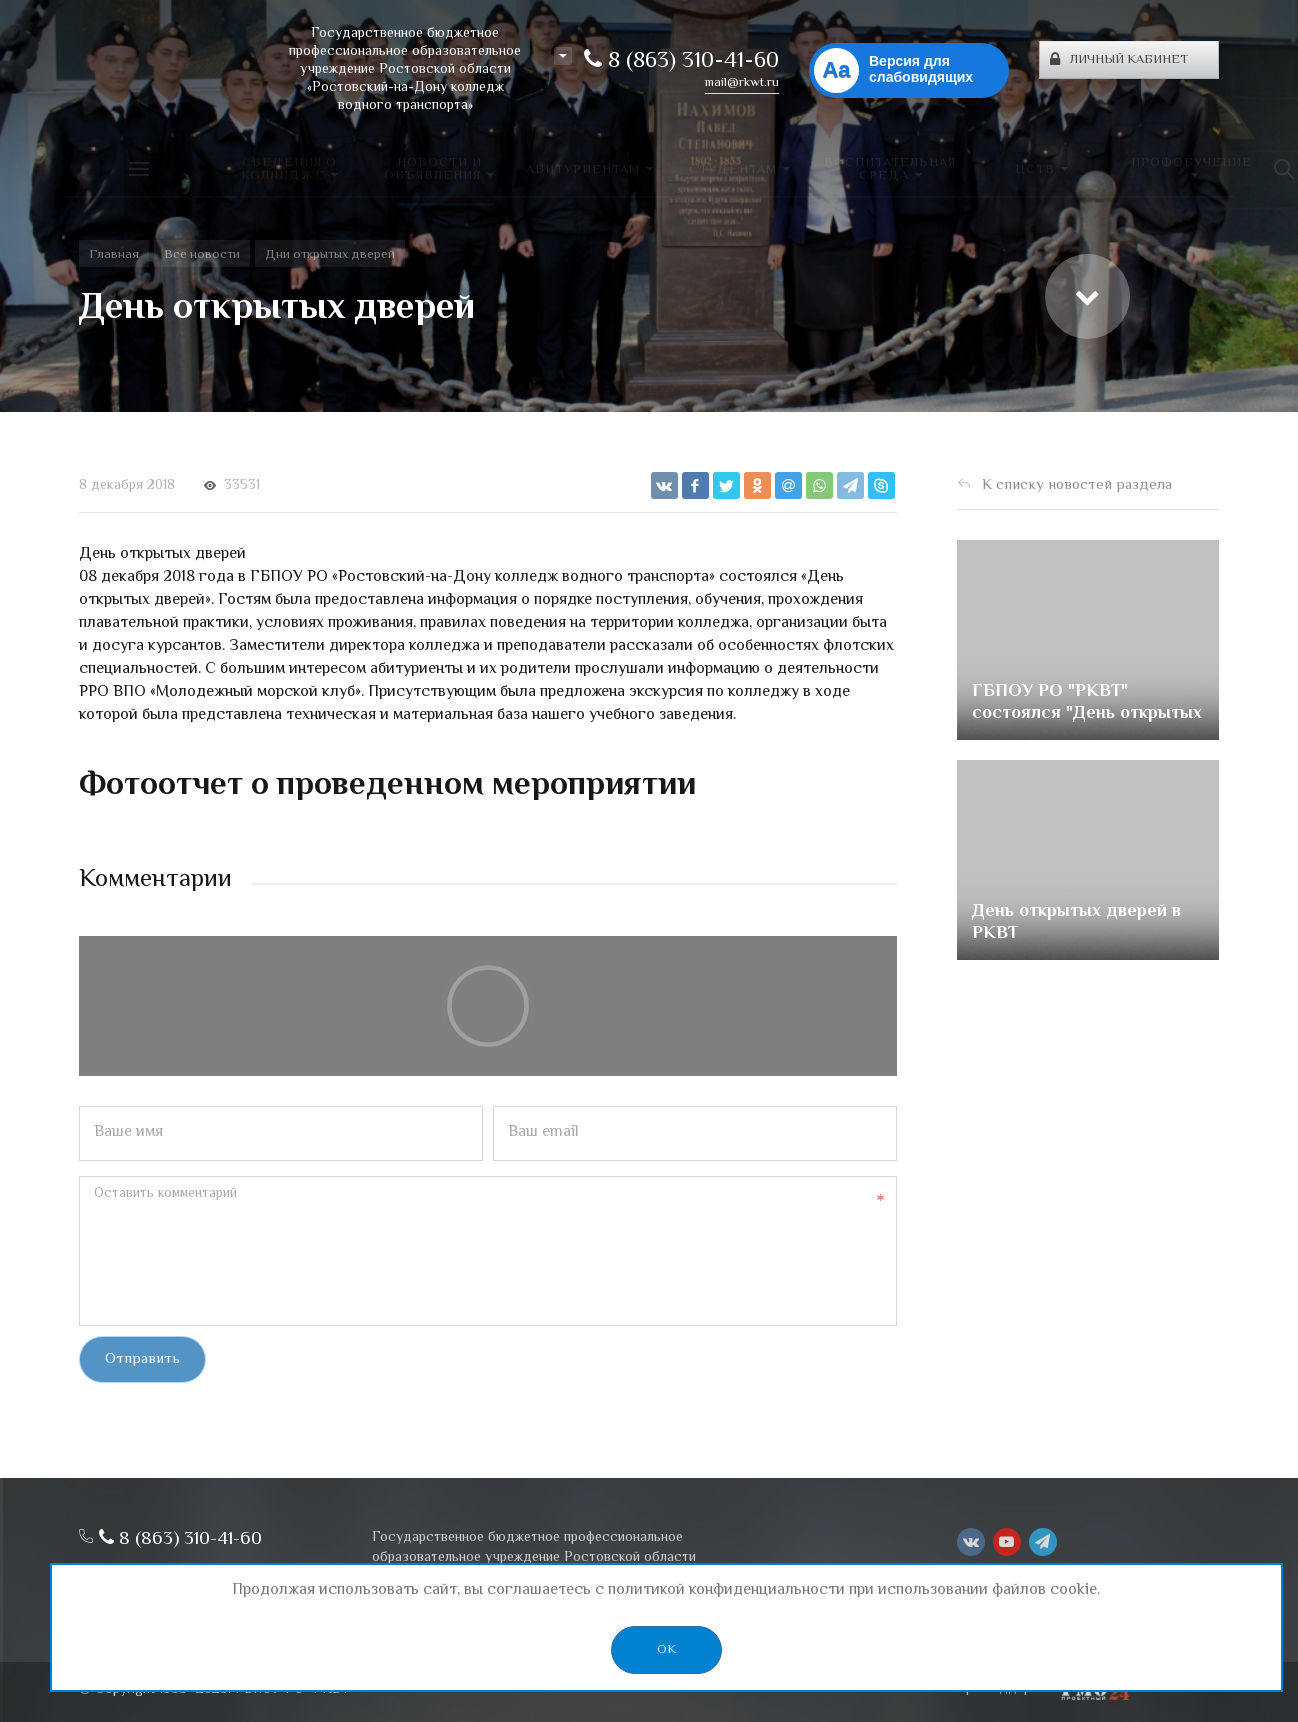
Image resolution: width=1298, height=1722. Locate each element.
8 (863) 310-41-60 (681, 62)
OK (666, 1650)
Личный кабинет (1119, 60)
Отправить (142, 1359)
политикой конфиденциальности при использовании (798, 1590)
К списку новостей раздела (1077, 485)
